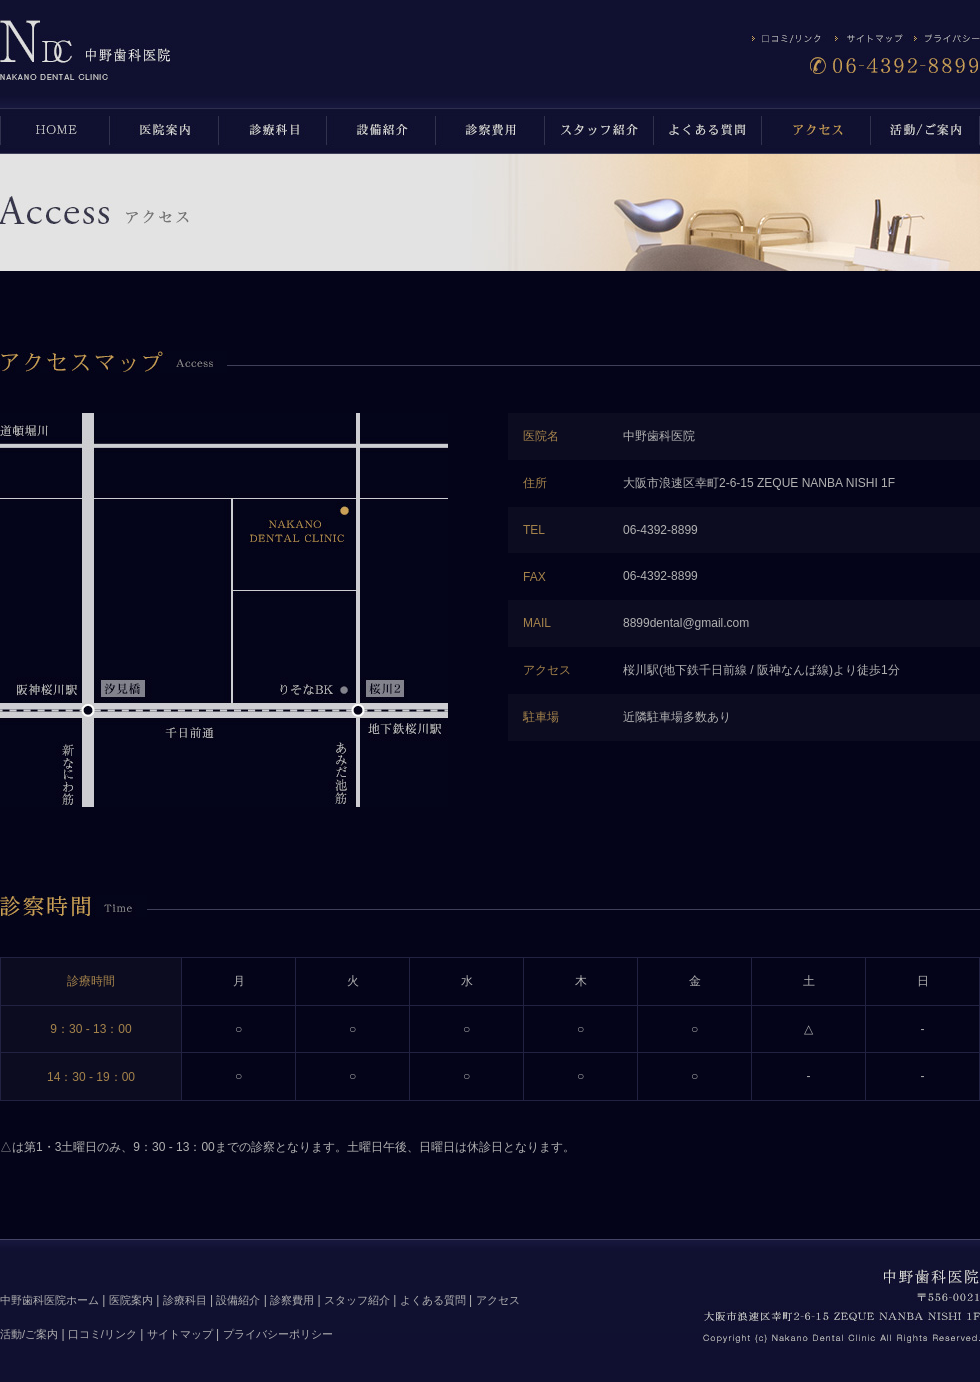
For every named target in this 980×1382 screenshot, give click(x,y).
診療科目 (185, 1300)
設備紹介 (238, 1300)
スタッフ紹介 (357, 1300)
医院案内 (131, 1300)
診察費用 (292, 1300)
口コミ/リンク (102, 1334)
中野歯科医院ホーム (49, 1300)
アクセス (498, 1300)
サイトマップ (180, 1334)
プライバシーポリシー (278, 1334)
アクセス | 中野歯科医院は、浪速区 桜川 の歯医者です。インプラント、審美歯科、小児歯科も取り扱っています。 (86, 49)
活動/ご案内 (29, 1334)
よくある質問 (433, 1300)
